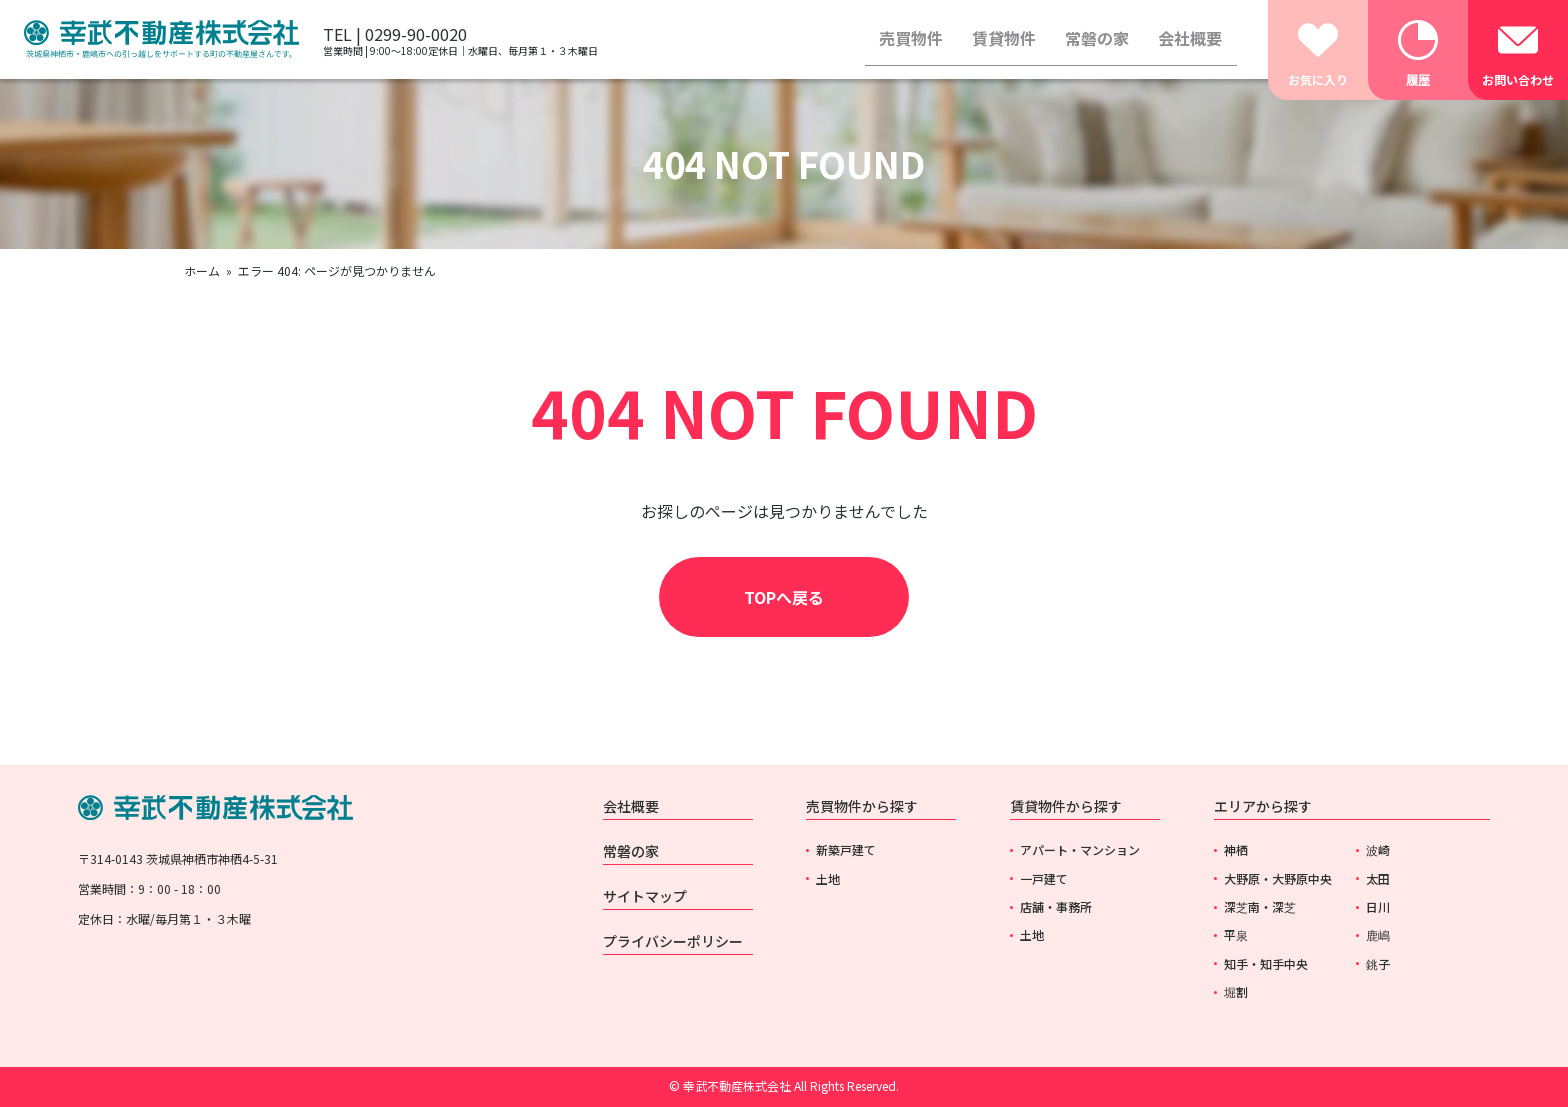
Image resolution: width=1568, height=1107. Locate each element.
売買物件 (911, 38)
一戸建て (1044, 878)
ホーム (202, 270)
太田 (1378, 878)
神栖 (1236, 849)
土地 (828, 878)
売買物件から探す (862, 806)
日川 (1378, 906)
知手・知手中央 (1266, 963)
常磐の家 (1097, 38)
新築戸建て (846, 849)
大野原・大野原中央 (1278, 878)
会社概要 (1190, 38)
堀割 (1236, 991)
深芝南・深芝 (1260, 906)
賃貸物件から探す (1066, 806)
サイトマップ (645, 896)
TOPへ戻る (784, 597)
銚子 (1378, 963)
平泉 (1236, 934)
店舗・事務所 (1056, 906)
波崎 (1378, 849)
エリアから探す (1263, 806)
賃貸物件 (1004, 38)
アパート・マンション (1080, 849)
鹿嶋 (1378, 934)
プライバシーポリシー (673, 941)
